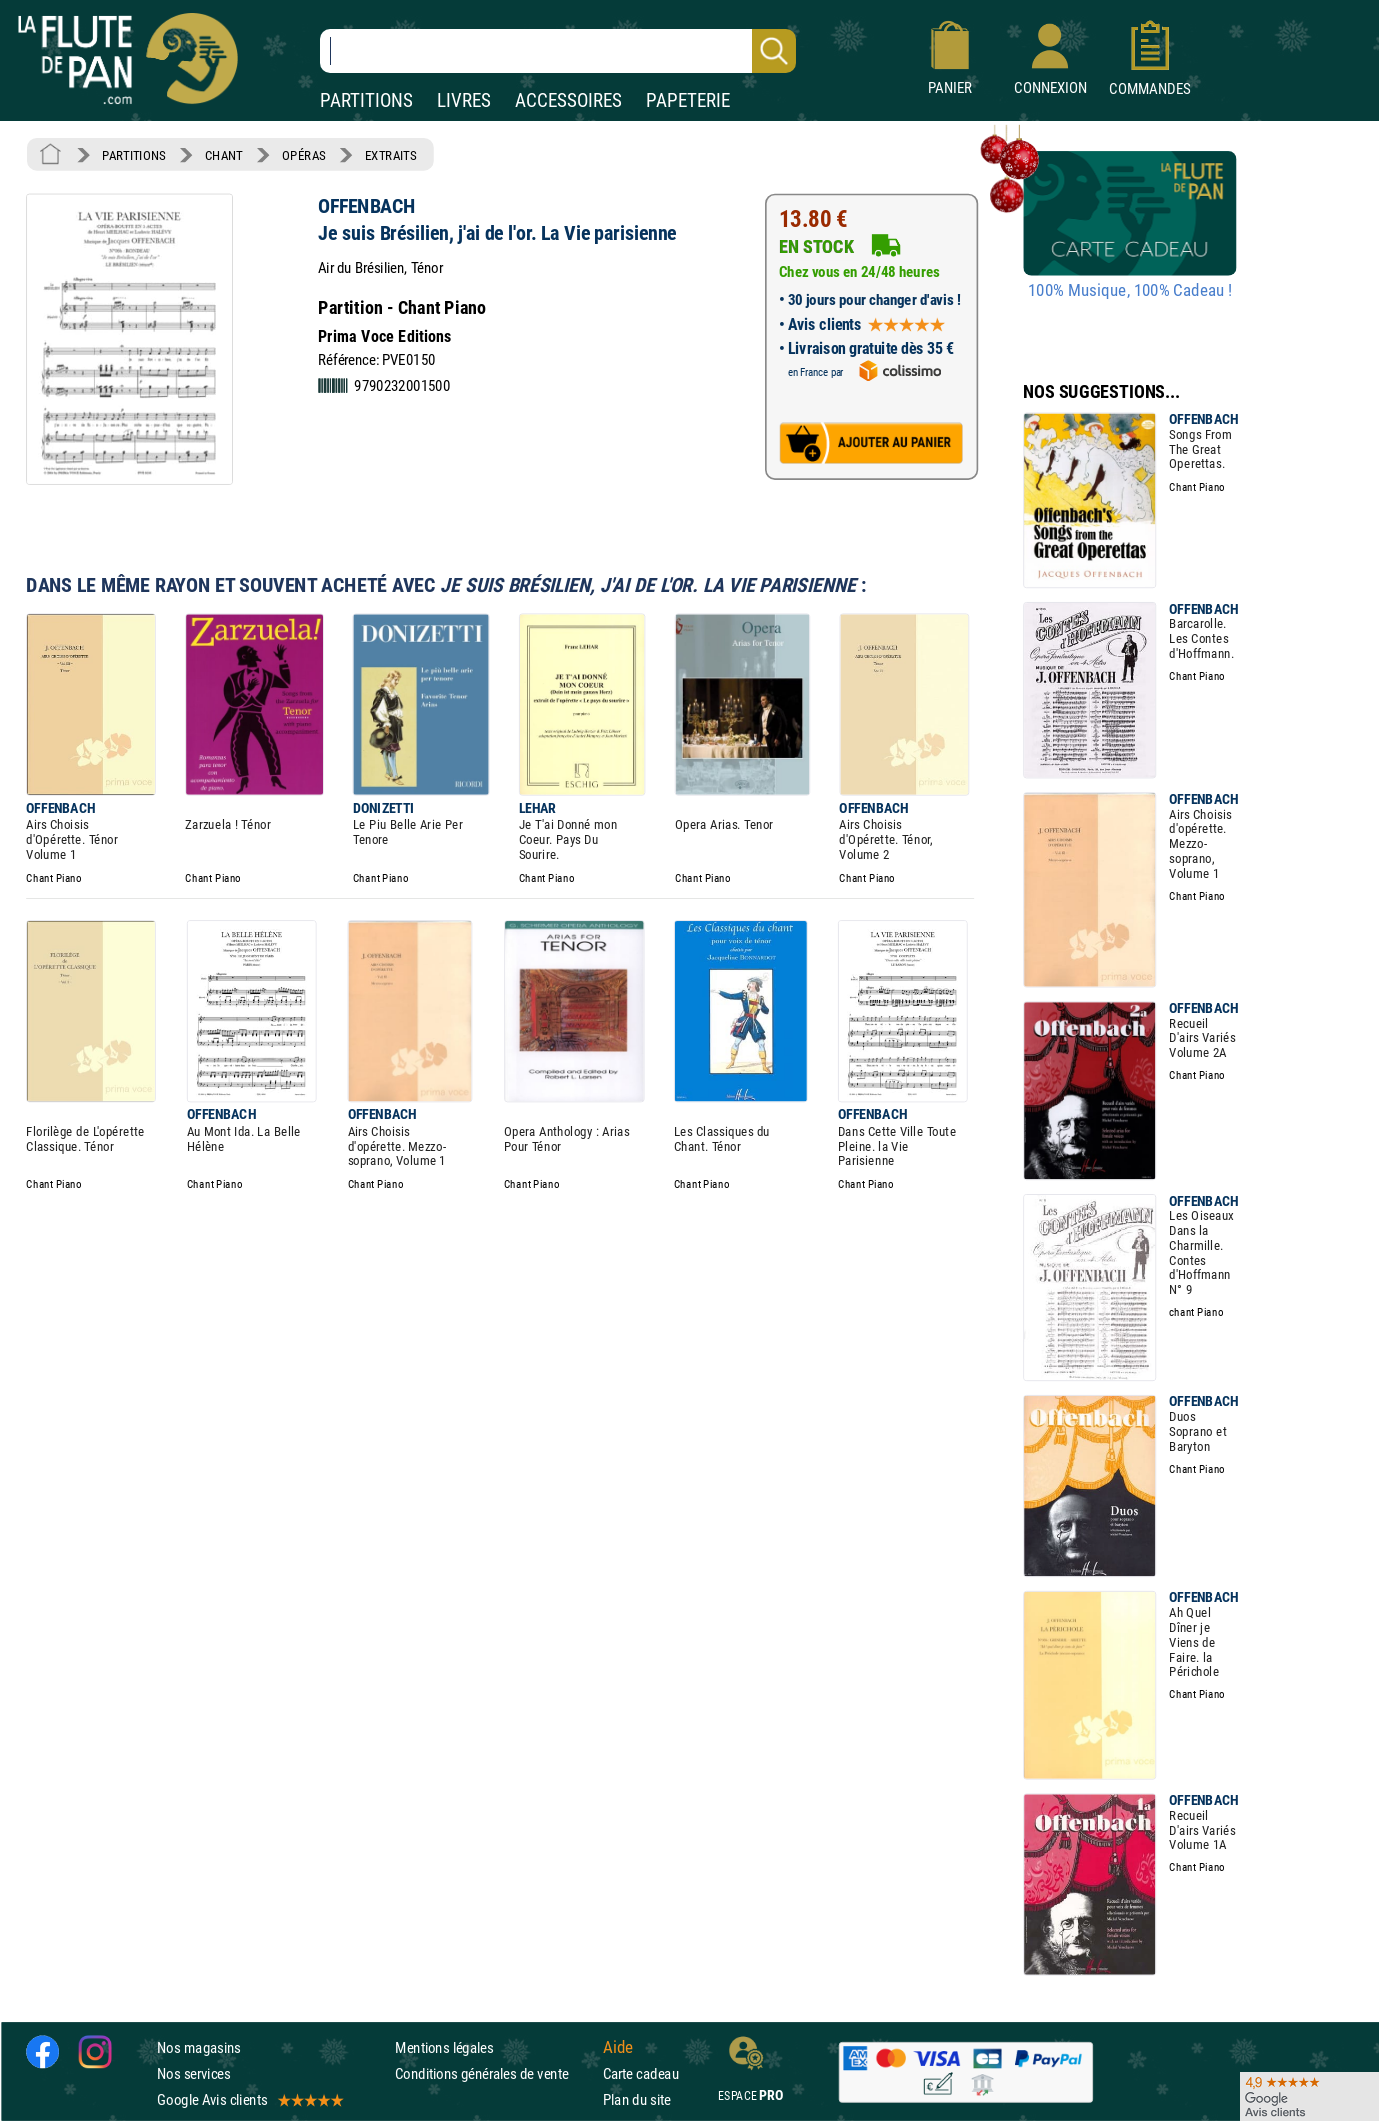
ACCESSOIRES (568, 100)
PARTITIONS (366, 100)
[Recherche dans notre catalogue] (558, 51)
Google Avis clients (249, 2099)
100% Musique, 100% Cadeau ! (1130, 291)
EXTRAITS (391, 155)
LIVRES (464, 100)
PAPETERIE (688, 100)
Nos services (193, 2073)
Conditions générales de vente (494, 2073)
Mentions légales (444, 2047)
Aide (618, 2047)
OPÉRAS (303, 155)
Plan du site (637, 2099)
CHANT (224, 155)
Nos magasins (199, 2047)
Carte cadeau (641, 2073)
